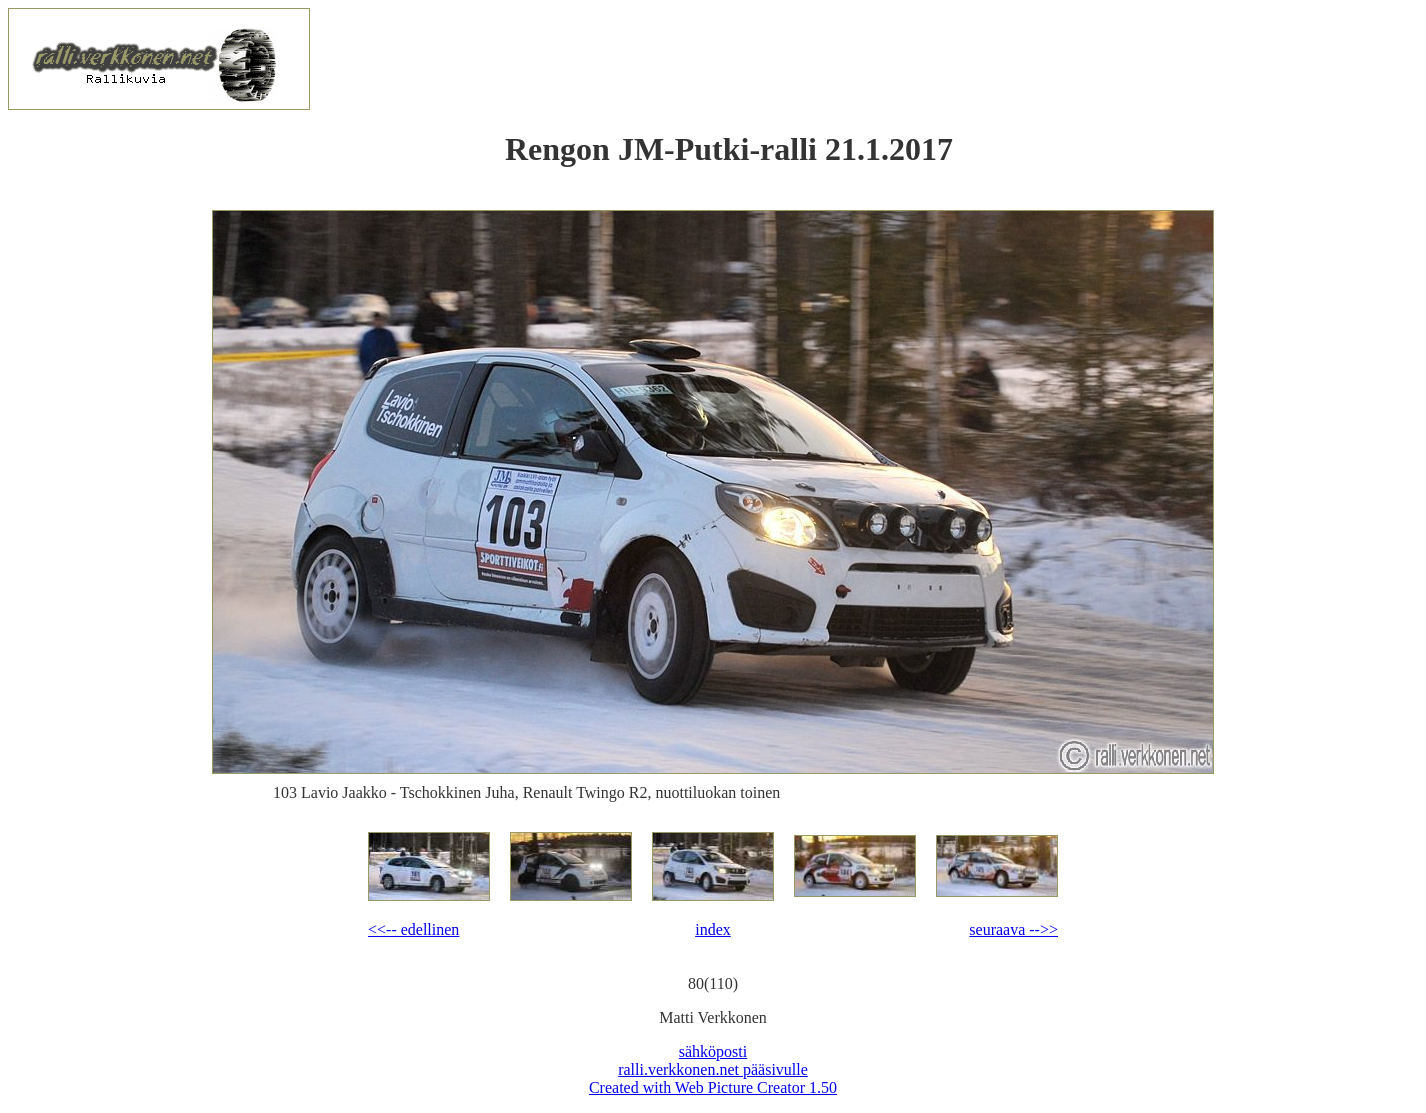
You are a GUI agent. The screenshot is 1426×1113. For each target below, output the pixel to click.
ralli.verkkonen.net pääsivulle (713, 1069)
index (713, 929)
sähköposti (713, 1051)
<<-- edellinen (413, 929)
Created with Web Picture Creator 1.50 (713, 1087)
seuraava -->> (1013, 929)
